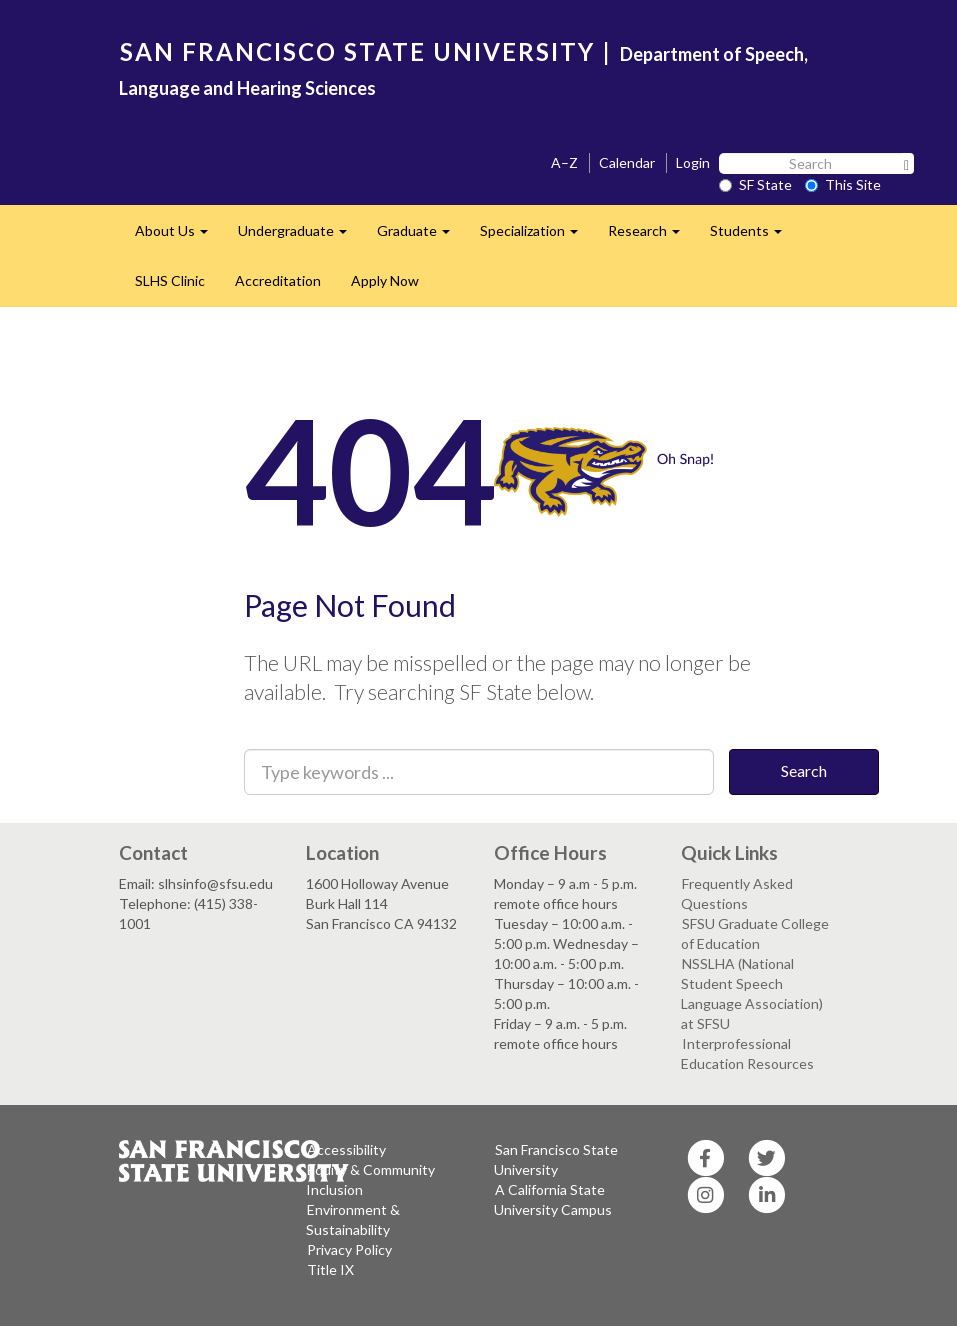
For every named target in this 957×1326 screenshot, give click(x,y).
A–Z (564, 162)
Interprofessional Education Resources (747, 1053)
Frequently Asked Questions (737, 893)
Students (753, 236)
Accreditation (278, 280)
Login (693, 162)
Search (804, 770)
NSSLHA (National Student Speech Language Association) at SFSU (752, 993)
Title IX (330, 1269)
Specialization (536, 236)
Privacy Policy (349, 1249)
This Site (843, 184)
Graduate (421, 236)
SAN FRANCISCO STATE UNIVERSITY (357, 51)
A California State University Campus (553, 1199)
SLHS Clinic (170, 280)
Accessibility (346, 1149)
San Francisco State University (556, 1159)
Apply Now (385, 280)
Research (651, 236)
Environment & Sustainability (353, 1219)
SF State (755, 184)
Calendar (627, 162)
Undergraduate (300, 236)
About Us (179, 236)
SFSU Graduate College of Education (755, 933)
